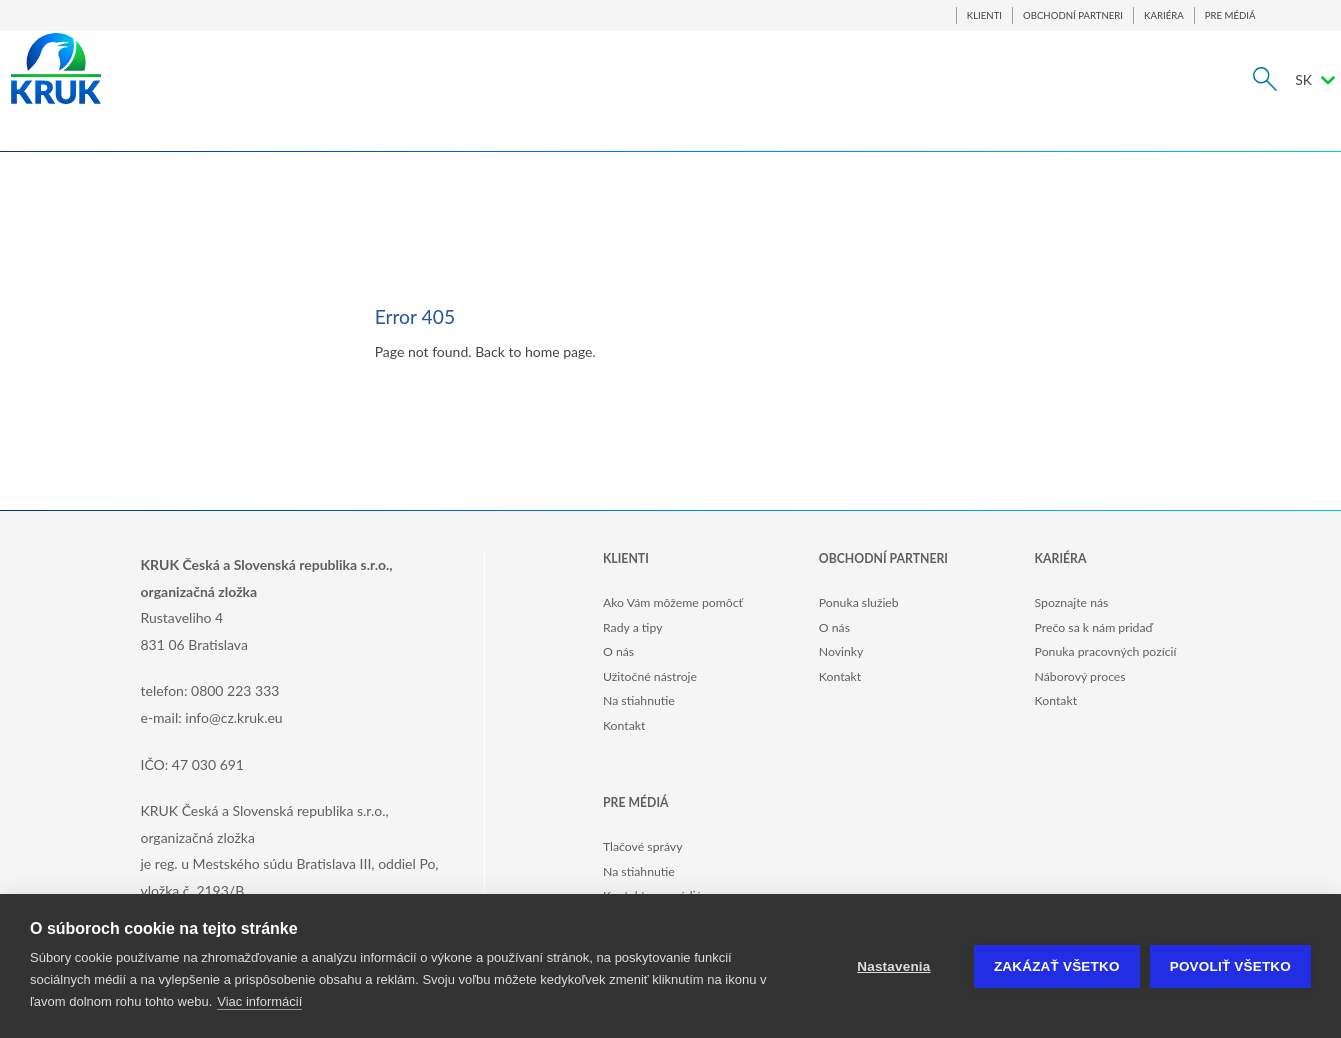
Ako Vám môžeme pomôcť (673, 602)
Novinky (841, 651)
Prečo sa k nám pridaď (1094, 627)
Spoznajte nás (1072, 602)
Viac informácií (259, 1001)
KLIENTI (984, 15)
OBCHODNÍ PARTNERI (1073, 15)
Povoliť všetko (1230, 966)
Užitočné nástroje (650, 676)
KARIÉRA (1164, 15)
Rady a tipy (632, 627)
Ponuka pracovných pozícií (1106, 651)
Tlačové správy (643, 846)
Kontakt (624, 725)
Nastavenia (893, 966)
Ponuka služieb (859, 602)
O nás (618, 651)
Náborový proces (1080, 676)
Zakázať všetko (1057, 966)
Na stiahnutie (639, 700)
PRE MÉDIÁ (1230, 15)
